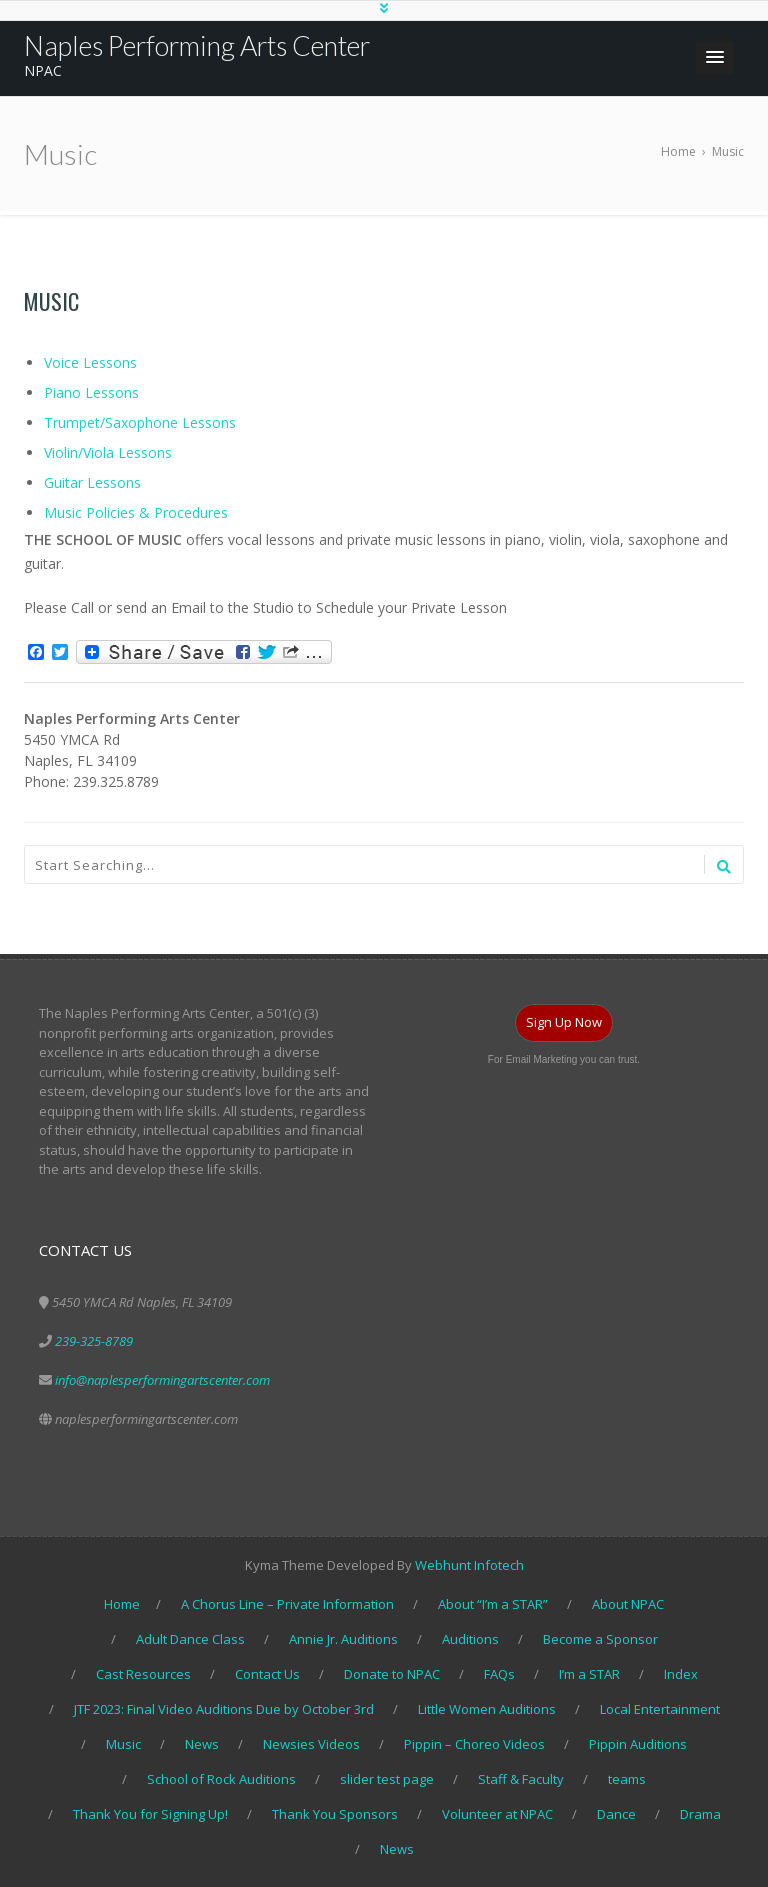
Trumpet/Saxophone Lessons (140, 422)
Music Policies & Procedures (136, 512)
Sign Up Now (564, 1022)
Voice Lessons (90, 362)
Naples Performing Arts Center (197, 45)
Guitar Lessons (92, 482)
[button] (715, 58)
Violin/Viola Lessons (108, 452)
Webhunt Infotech (469, 1565)
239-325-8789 (94, 1341)
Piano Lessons (91, 392)
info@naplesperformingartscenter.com (162, 1380)
